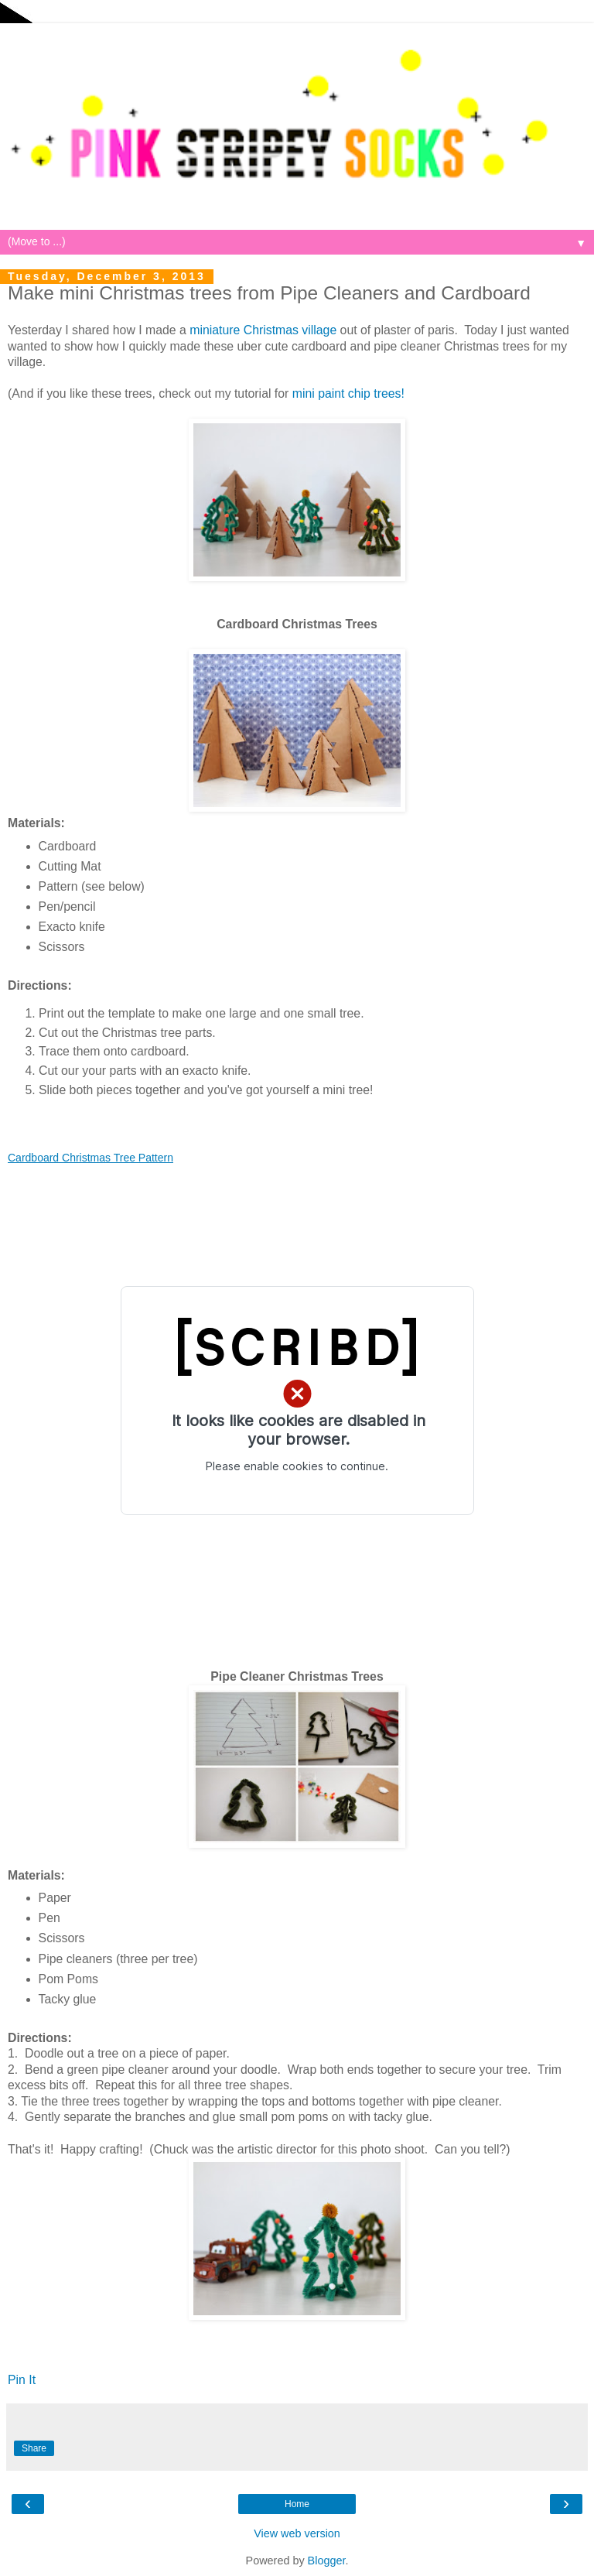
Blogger (327, 2560)
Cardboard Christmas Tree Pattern (90, 1157)
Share (34, 2448)
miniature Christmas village (262, 330)
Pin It (22, 2379)
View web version (297, 2533)
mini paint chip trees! (348, 393)
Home (297, 2504)
